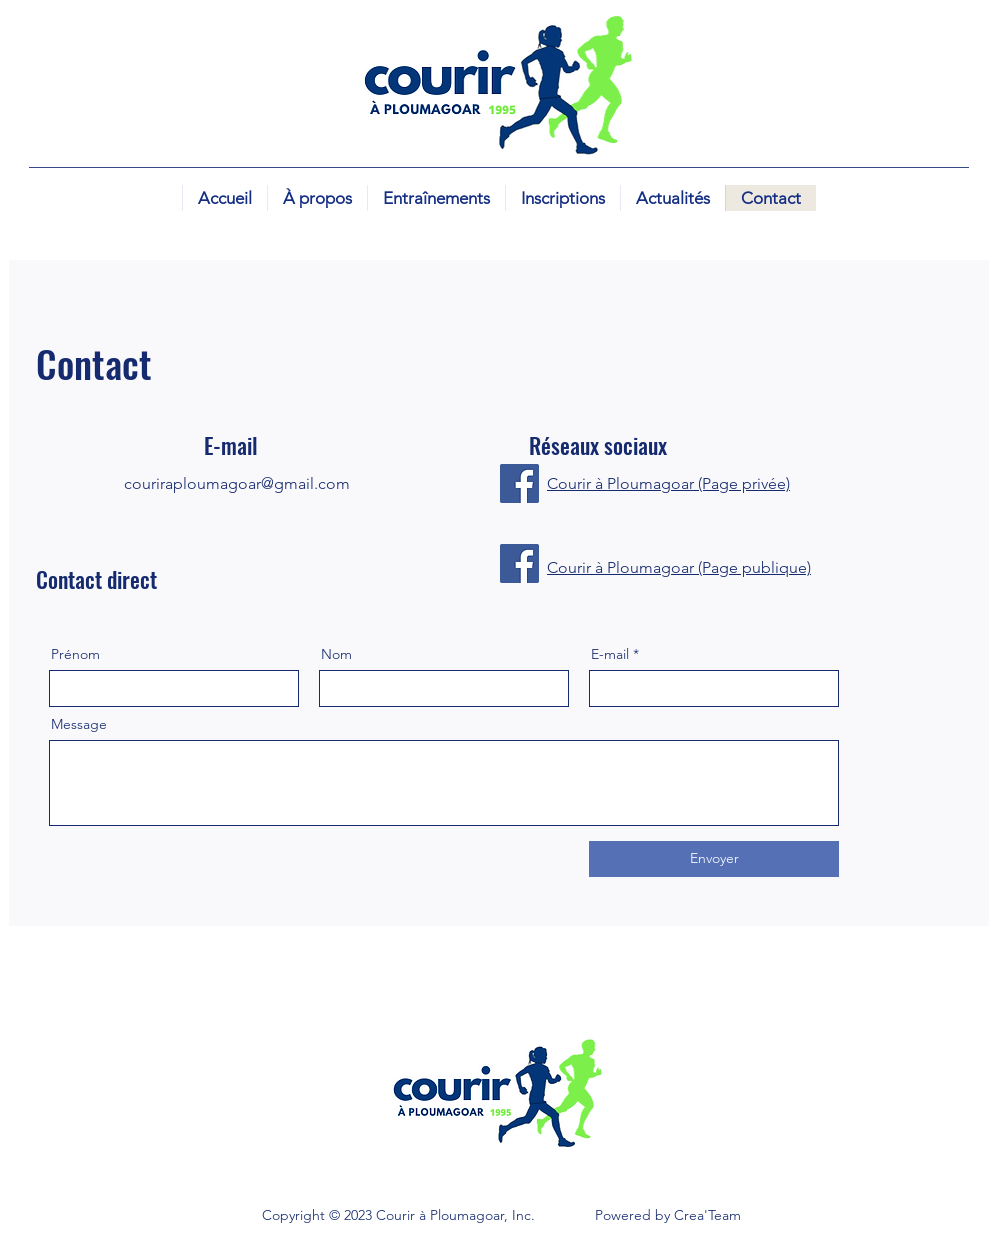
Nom (336, 654)
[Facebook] (519, 483)
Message (79, 724)
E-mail (610, 654)
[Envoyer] (714, 859)
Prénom (75, 654)
